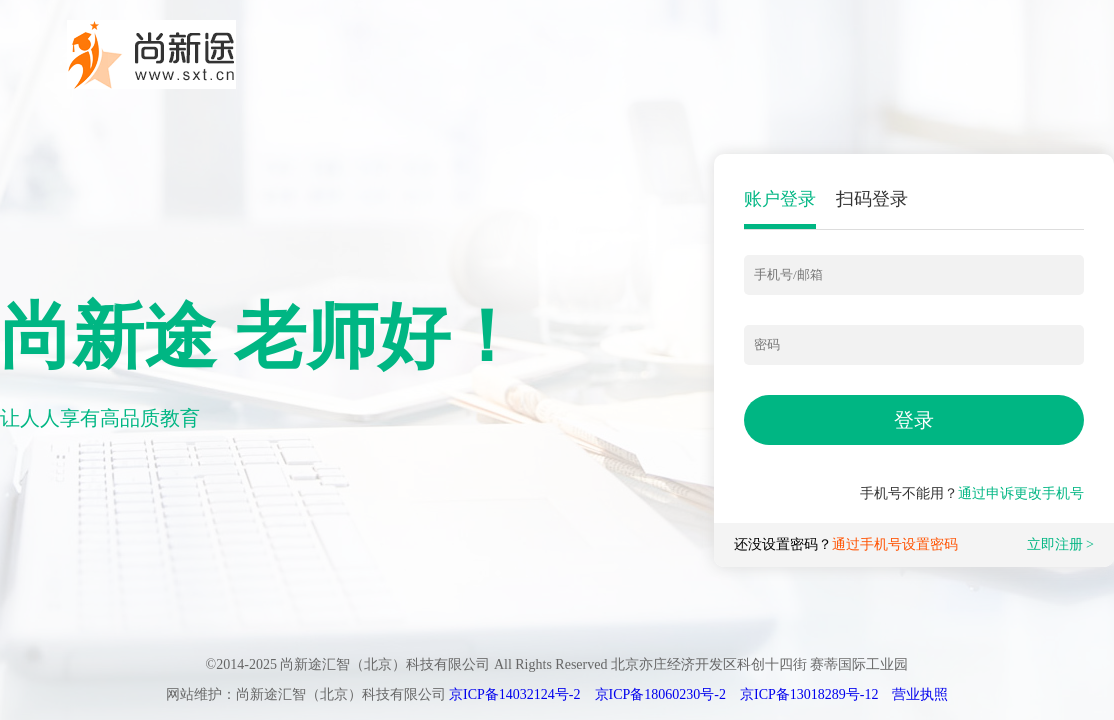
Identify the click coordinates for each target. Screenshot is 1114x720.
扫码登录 (872, 199)
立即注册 (1055, 544)
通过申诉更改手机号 (1021, 493)
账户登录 (780, 199)
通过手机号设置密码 (895, 544)
